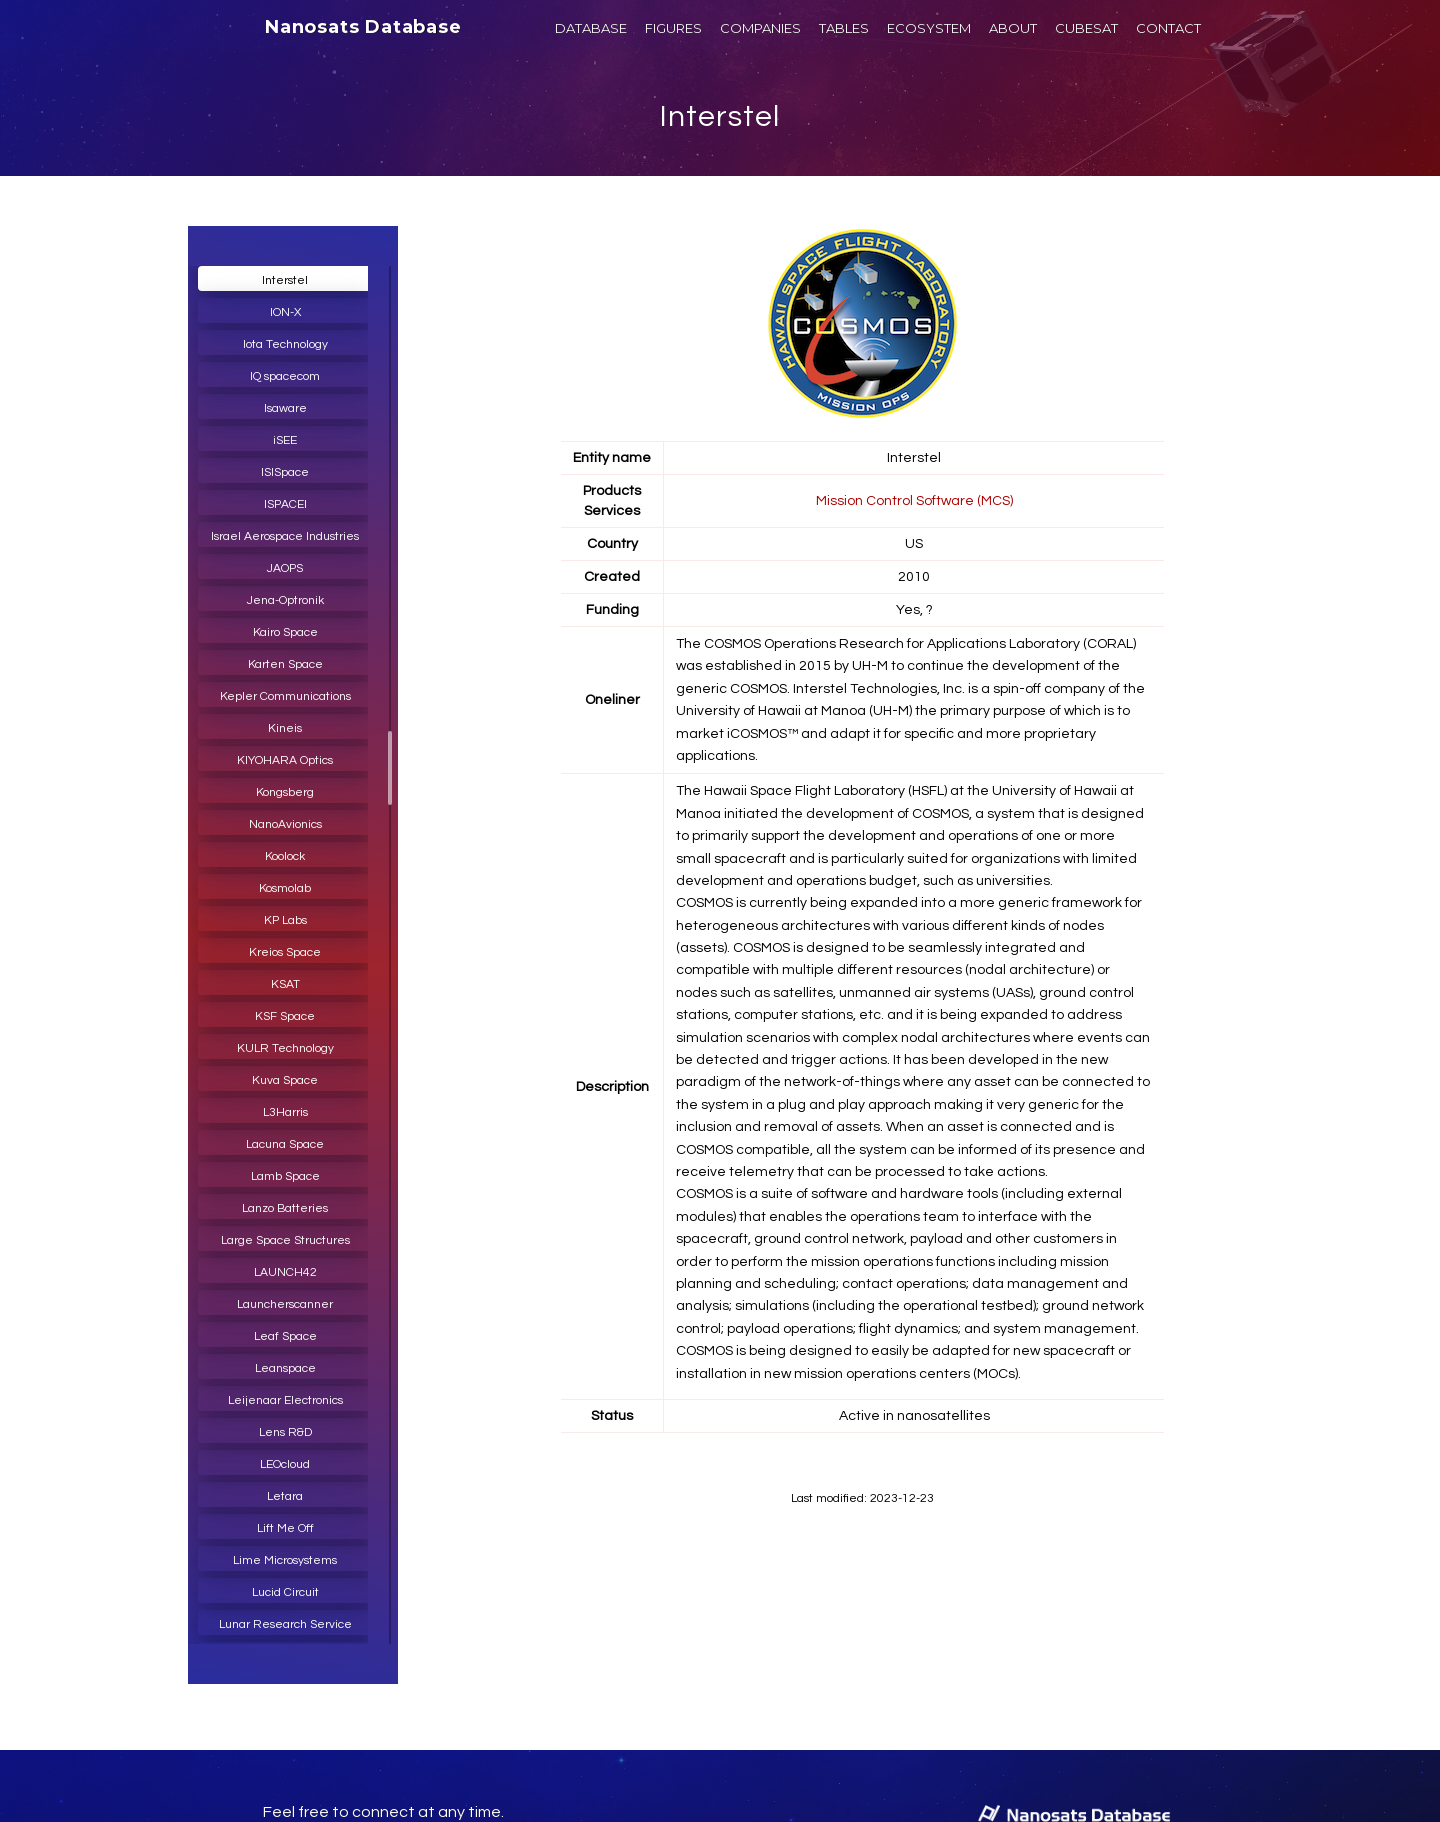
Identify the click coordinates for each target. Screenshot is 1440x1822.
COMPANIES (760, 28)
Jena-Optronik (285, 600)
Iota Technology (285, 344)
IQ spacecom (285, 376)
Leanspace (285, 1368)
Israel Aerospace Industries (285, 536)
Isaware (285, 408)
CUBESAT (1086, 28)
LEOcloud (285, 1464)
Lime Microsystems (285, 1560)
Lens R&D (285, 1432)
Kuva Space (285, 1080)
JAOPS (285, 568)
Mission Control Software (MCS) (914, 501)
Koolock (285, 856)
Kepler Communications (285, 696)
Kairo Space (285, 632)
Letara (285, 1496)
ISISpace (285, 472)
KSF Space (285, 1016)
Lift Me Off (285, 1528)
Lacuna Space (285, 1144)
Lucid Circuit (285, 1592)
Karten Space (285, 664)
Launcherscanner (285, 1304)
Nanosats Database (363, 27)
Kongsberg (285, 792)
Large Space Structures (285, 1240)
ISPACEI (285, 504)
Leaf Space (285, 1336)
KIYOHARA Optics (285, 760)
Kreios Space (285, 952)
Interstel (720, 116)
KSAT (285, 984)
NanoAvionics (285, 824)
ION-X (285, 312)
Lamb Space (285, 1176)
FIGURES (673, 28)
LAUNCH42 (285, 1272)
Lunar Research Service (285, 1624)
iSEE (285, 440)
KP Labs (285, 920)
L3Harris (285, 1112)
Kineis (285, 728)
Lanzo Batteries (285, 1208)
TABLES (844, 28)
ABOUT (1013, 28)
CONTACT (1168, 28)
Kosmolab (285, 888)
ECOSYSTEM (929, 28)
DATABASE (591, 28)
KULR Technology (285, 1048)
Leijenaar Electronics (285, 1400)
